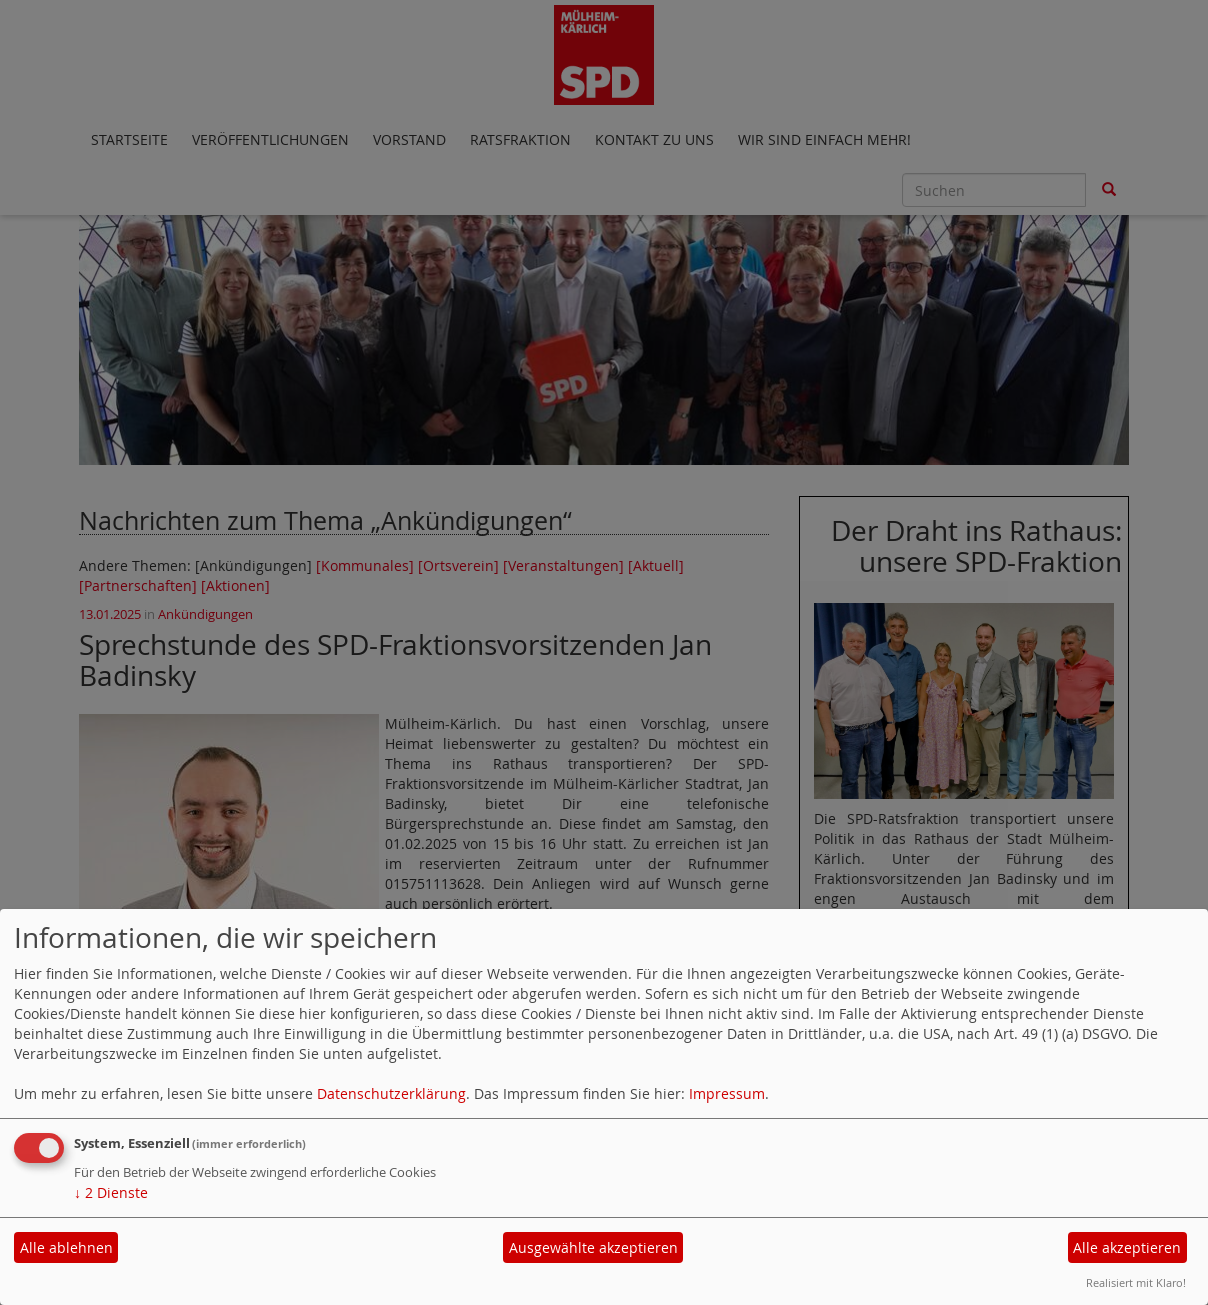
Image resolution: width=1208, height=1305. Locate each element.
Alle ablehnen (66, 1247)
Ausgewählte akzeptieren (593, 1247)
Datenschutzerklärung (391, 1093)
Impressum (727, 1093)
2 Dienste (111, 1192)
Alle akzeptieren (1127, 1247)
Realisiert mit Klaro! (1136, 1282)
